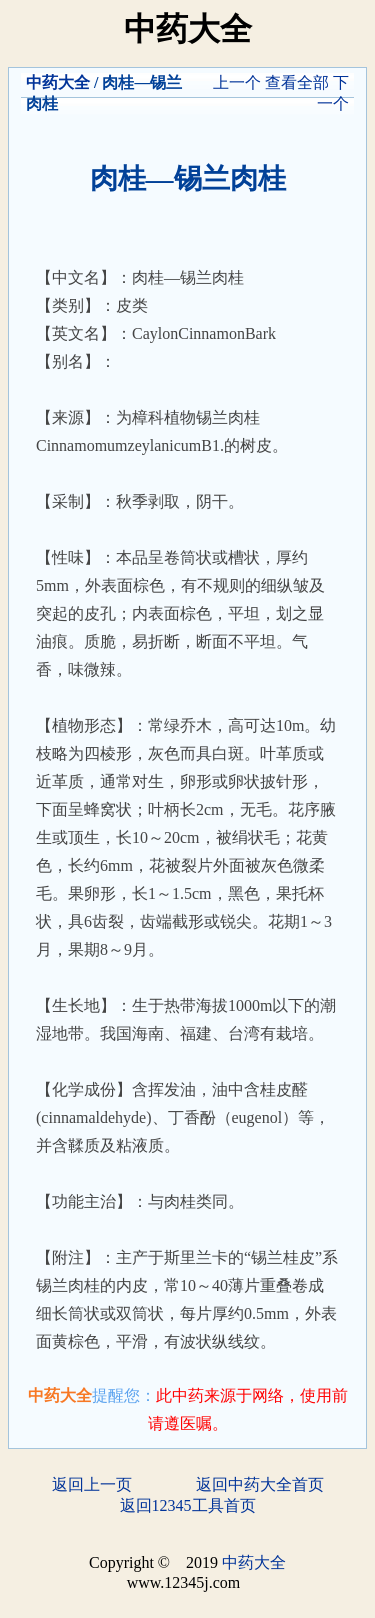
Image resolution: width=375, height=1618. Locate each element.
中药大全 (58, 82)
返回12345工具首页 (188, 1505)
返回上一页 (92, 1484)
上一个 (237, 82)
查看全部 (297, 82)
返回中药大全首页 (260, 1484)
